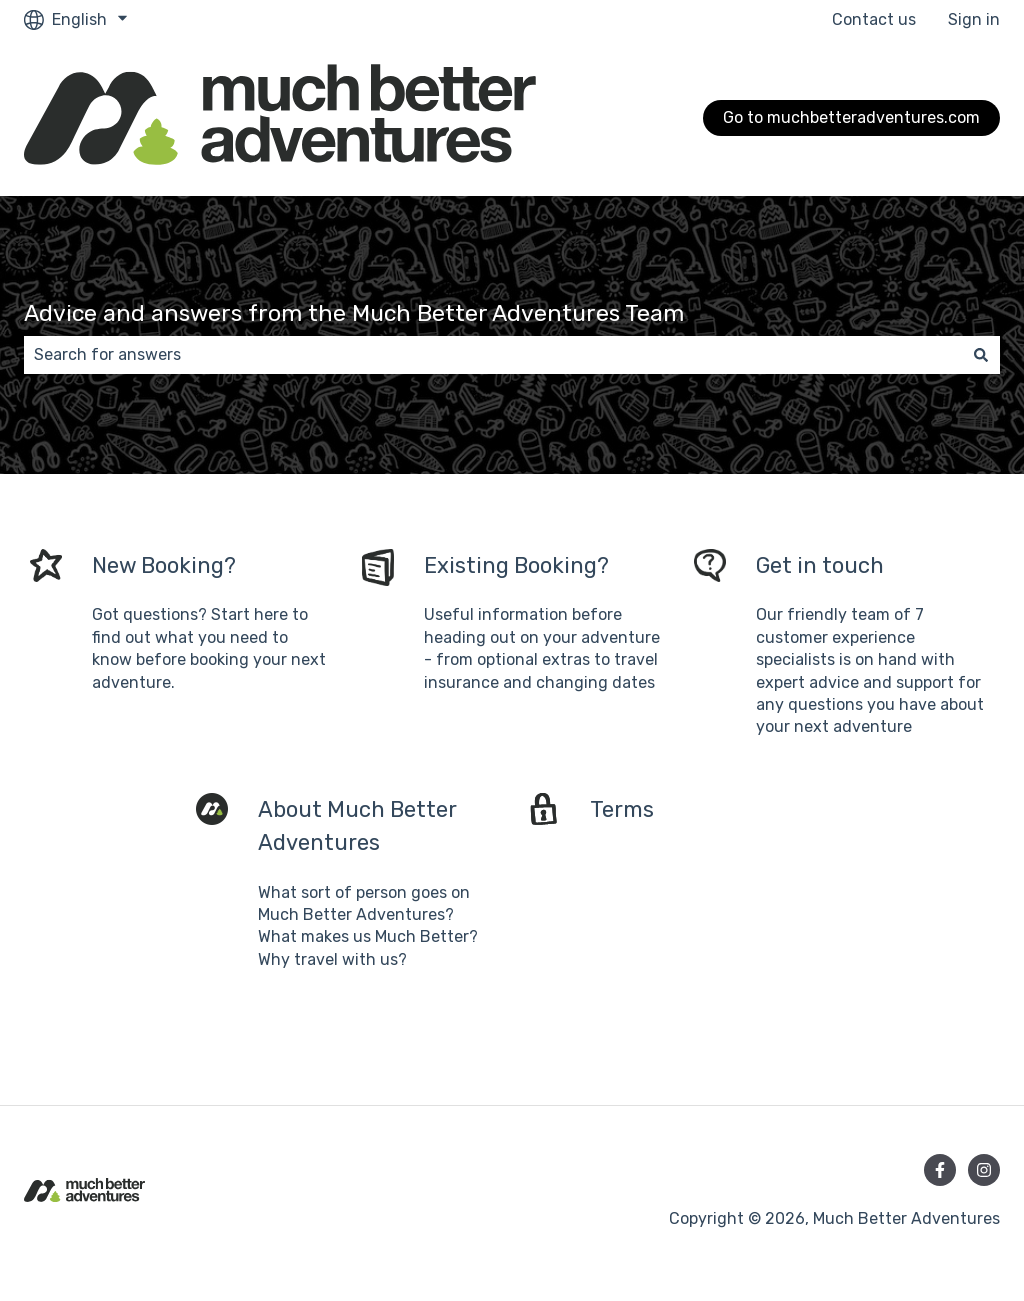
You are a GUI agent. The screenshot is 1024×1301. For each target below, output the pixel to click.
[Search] (981, 355)
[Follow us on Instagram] (984, 1170)
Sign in (974, 19)
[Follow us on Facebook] (940, 1170)
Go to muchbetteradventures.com (851, 117)
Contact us (874, 19)
